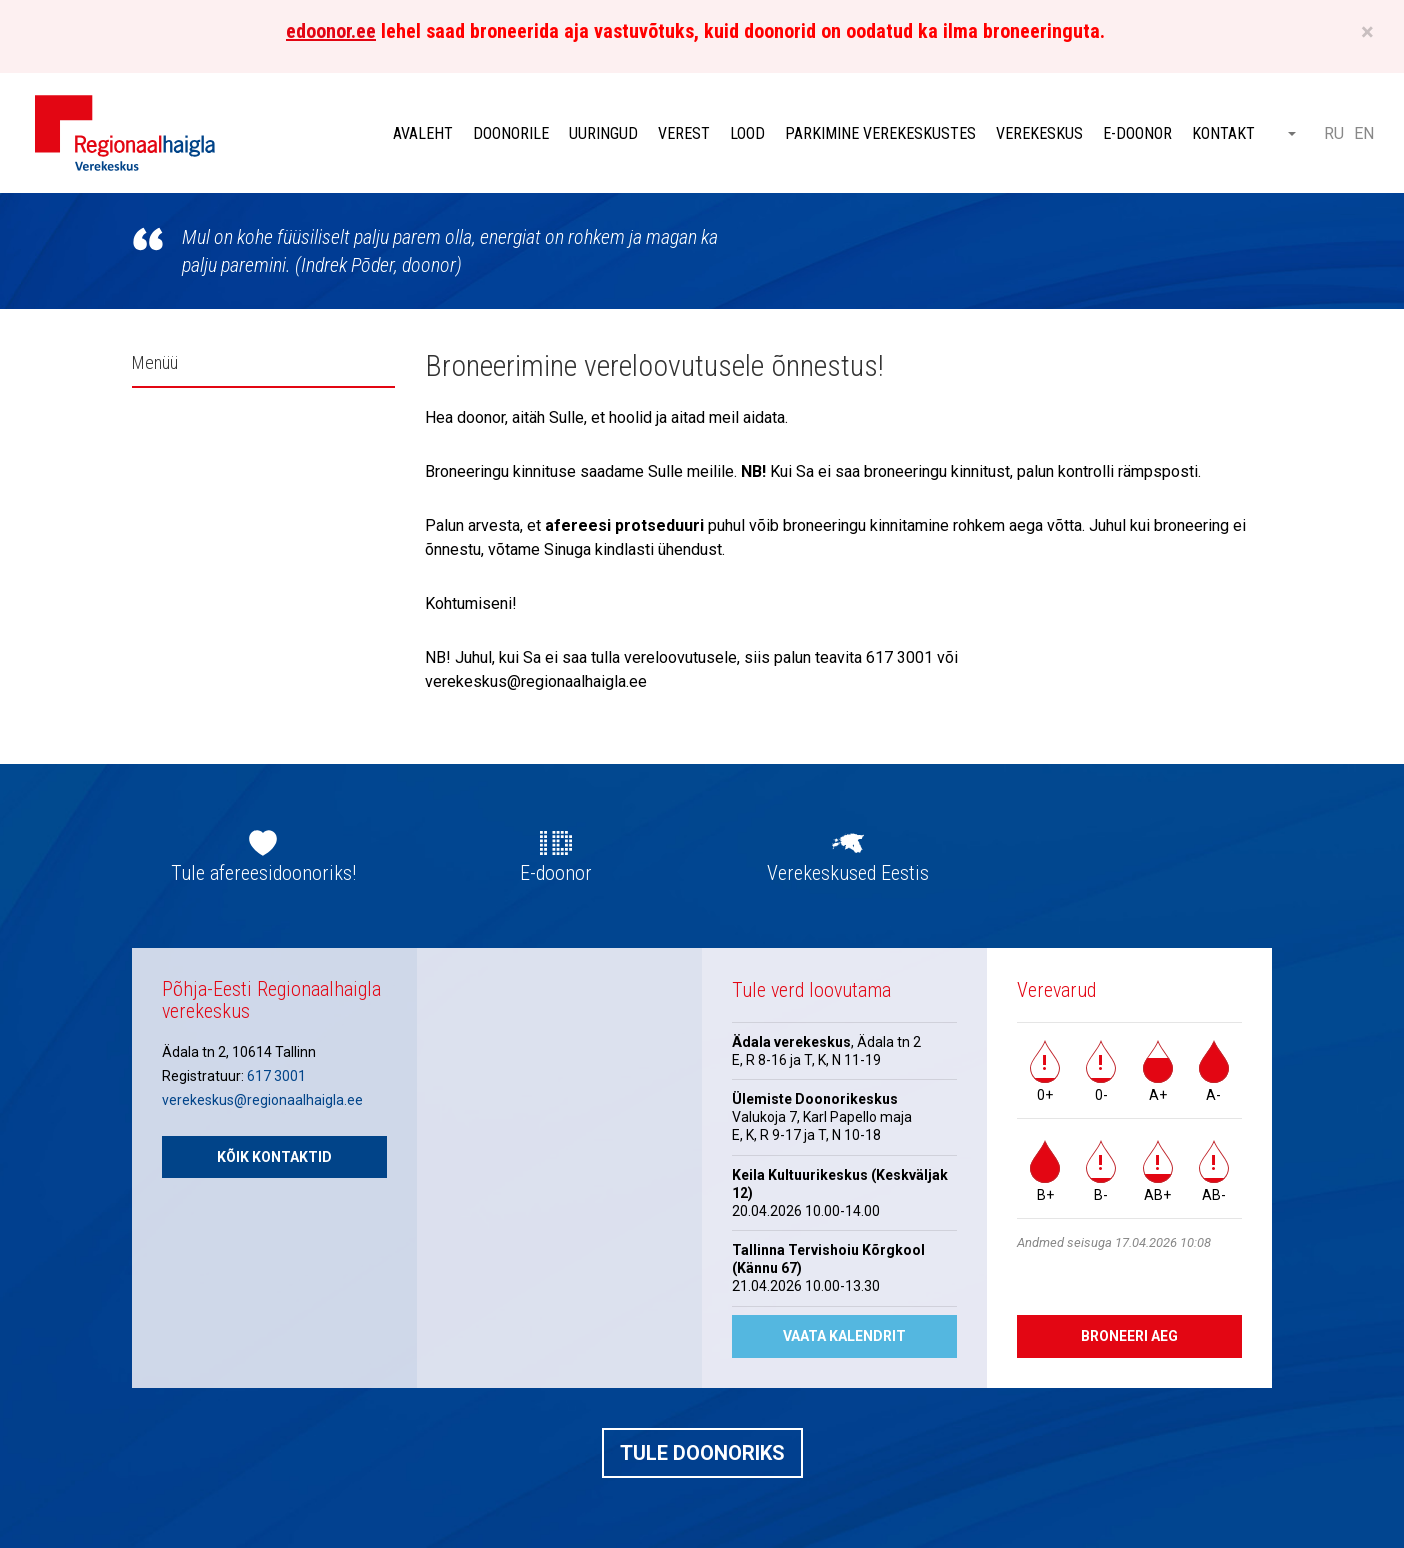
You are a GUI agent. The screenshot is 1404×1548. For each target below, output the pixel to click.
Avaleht (423, 133)
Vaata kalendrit (844, 1336)
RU (1334, 133)
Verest (684, 133)
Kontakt (1223, 133)
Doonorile (511, 133)
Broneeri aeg (1129, 1336)
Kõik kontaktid (274, 1157)
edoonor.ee (331, 31)
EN (1364, 133)
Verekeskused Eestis (848, 873)
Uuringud (603, 133)
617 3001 (276, 1076)
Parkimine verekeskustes (880, 133)
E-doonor (1137, 133)
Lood (747, 133)
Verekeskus (1039, 133)
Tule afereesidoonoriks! (263, 873)
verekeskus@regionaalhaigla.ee (262, 1100)
